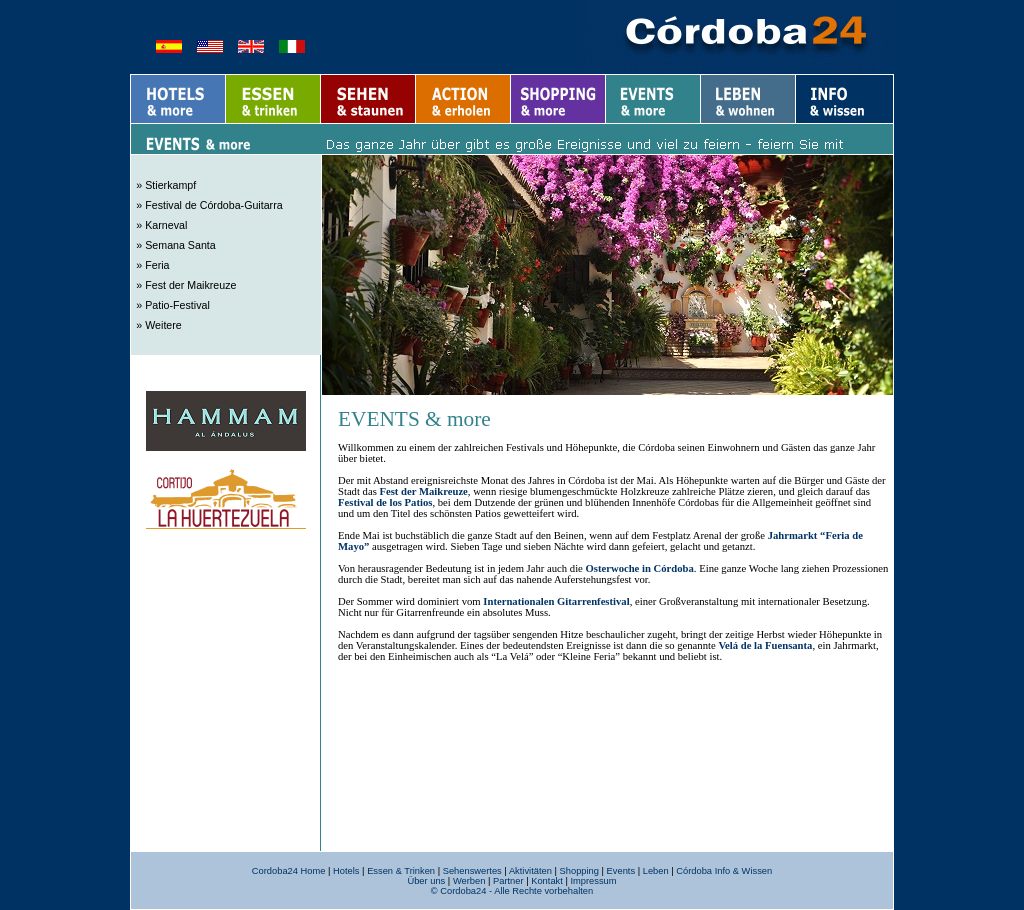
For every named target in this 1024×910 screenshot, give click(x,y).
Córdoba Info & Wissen (724, 871)
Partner (508, 881)
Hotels (346, 871)
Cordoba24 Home (289, 871)
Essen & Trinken (401, 871)
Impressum (593, 881)
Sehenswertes (472, 871)
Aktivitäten (530, 871)
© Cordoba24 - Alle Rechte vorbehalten (512, 891)
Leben (656, 871)
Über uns (426, 881)
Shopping (579, 871)
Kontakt (547, 881)
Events (621, 871)
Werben (469, 881)
